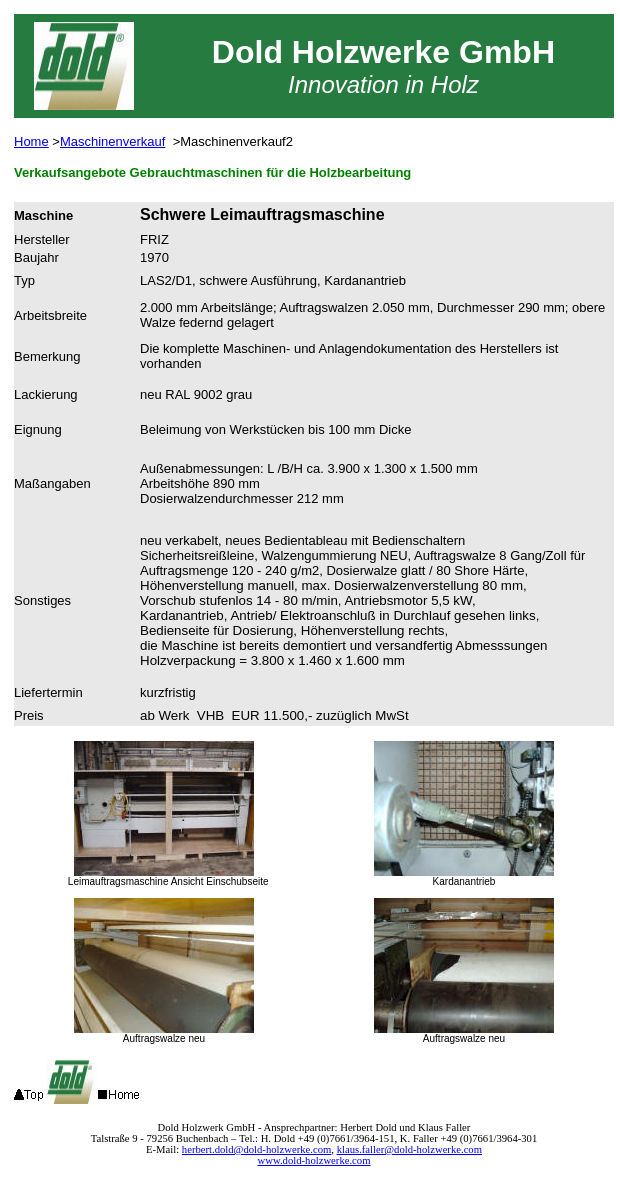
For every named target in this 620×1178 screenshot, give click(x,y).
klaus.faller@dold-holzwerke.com (409, 1149)
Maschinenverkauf (113, 141)
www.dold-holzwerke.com (314, 1160)
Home (31, 141)
